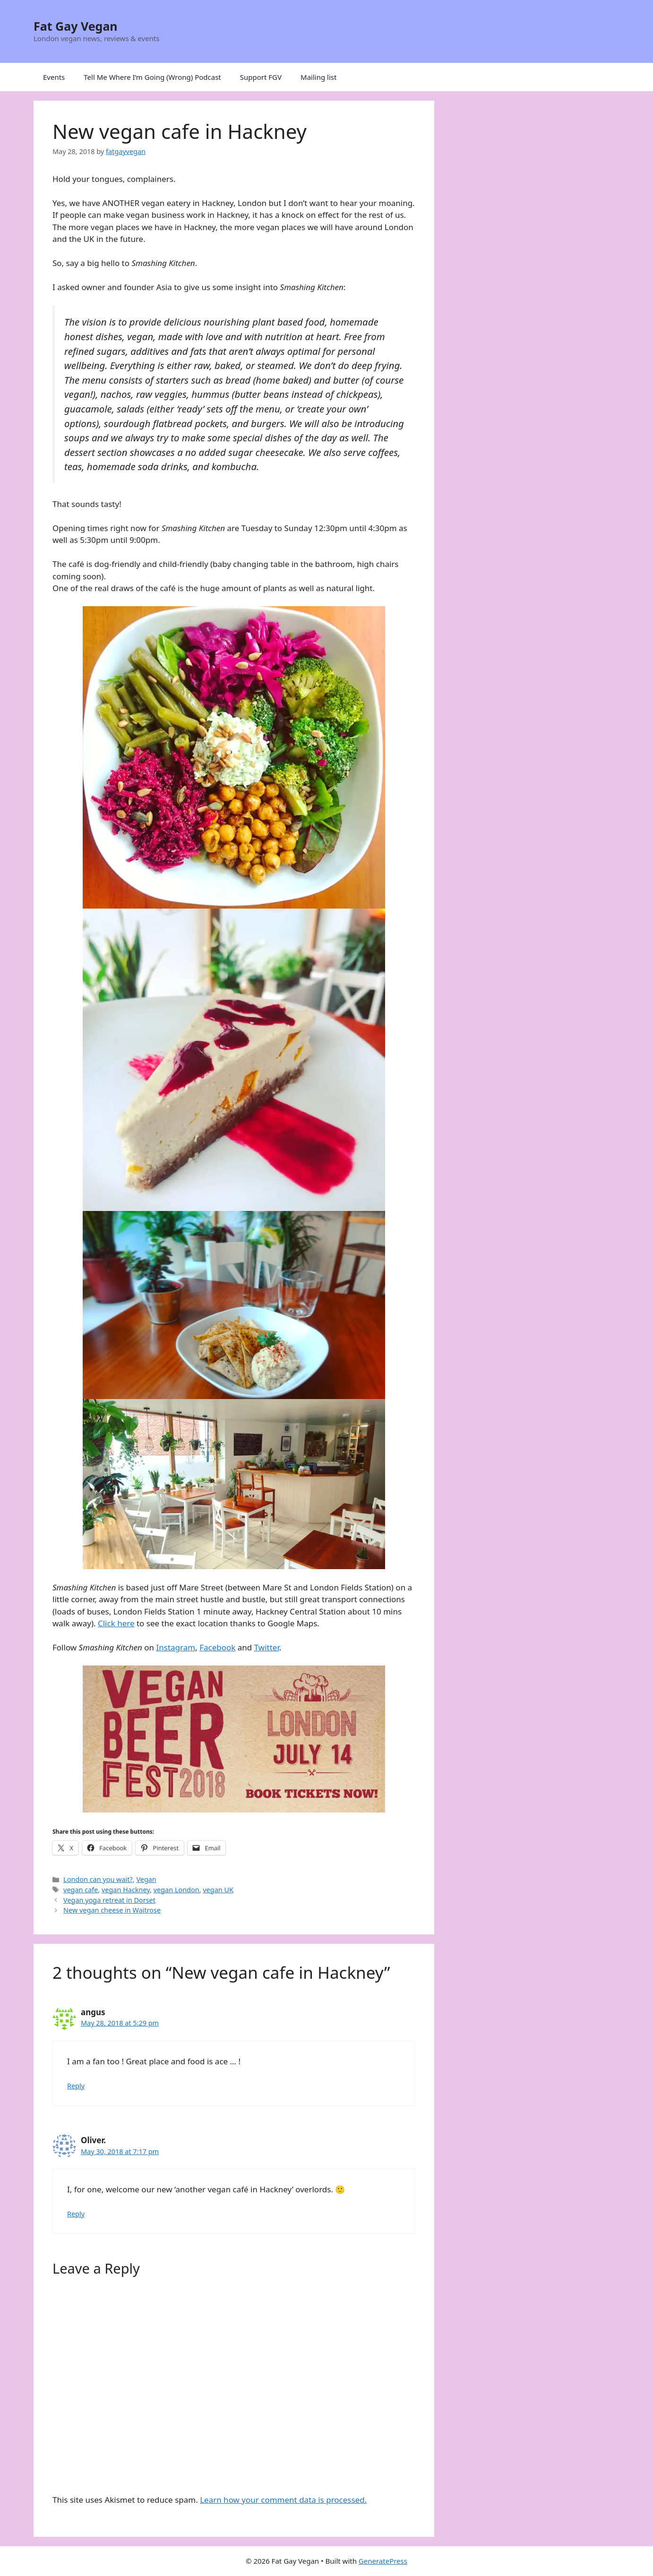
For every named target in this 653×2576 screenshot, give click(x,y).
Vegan (146, 1879)
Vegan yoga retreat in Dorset (109, 1900)
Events (54, 77)
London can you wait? (98, 1879)
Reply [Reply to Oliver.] (76, 2213)
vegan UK (218, 1889)
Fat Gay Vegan (76, 26)
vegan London (176, 1889)
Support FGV (261, 77)
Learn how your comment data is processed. (283, 2499)
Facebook (217, 1647)
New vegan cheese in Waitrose (112, 1910)
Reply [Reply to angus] (76, 2085)
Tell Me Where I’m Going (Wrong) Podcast (152, 77)
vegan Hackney (126, 1889)
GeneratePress (383, 2561)
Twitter (266, 1647)
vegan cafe (80, 1889)
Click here (116, 1623)
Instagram (176, 1647)
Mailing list (318, 77)
